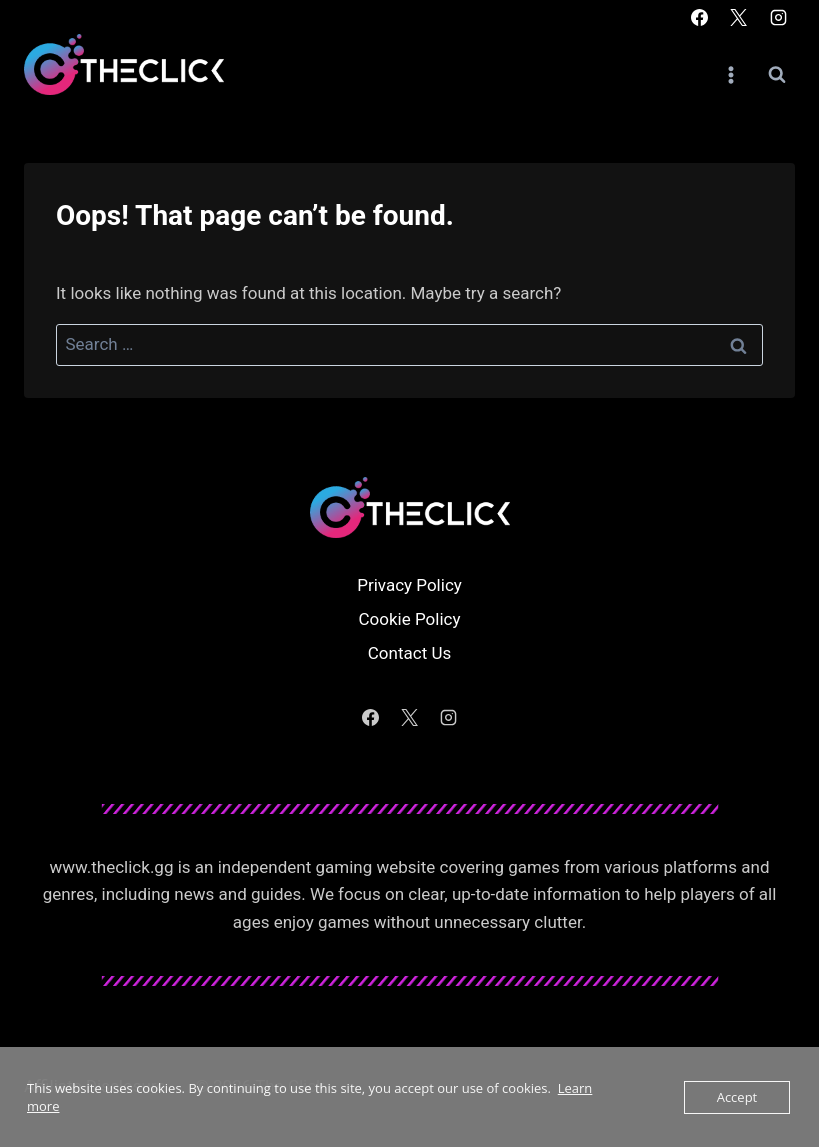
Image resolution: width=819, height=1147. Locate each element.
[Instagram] (778, 17)
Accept (737, 1097)
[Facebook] (700, 17)
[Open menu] (730, 74)
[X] (739, 17)
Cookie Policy (410, 619)
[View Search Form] (777, 75)
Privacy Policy (409, 585)
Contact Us (409, 653)
